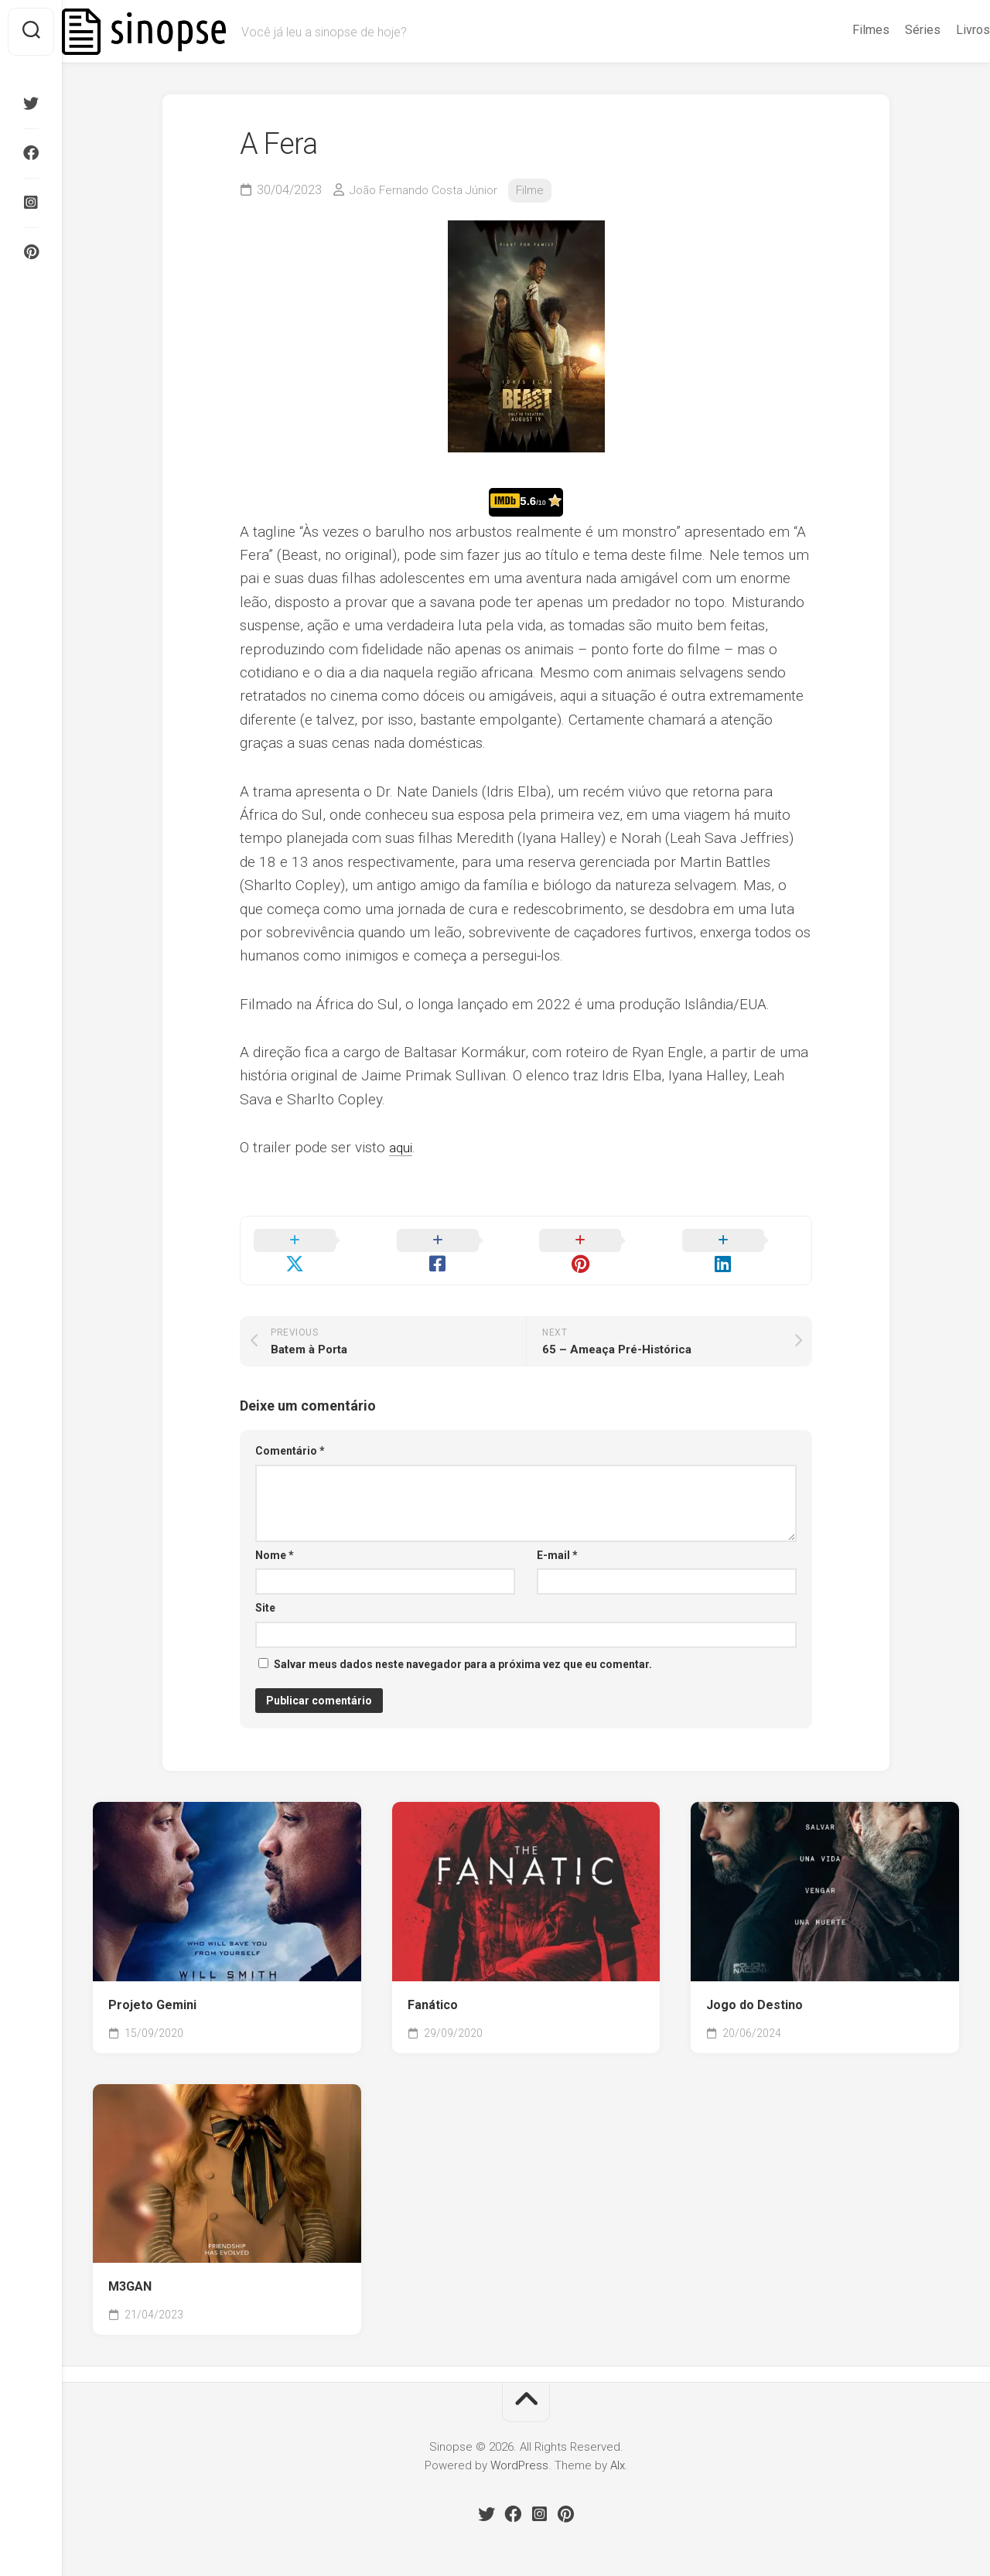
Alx (617, 2447)
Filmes (840, 29)
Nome (274, 1536)
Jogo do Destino (754, 1985)
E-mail (557, 1536)
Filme (539, 190)
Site (265, 1589)
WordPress (519, 2447)
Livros (942, 29)
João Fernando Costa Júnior (428, 190)
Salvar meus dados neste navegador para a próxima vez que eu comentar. (463, 1645)
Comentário (290, 1432)
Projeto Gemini (152, 1985)
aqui (402, 1147)
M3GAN (130, 2267)
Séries (892, 29)
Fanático (433, 1985)
